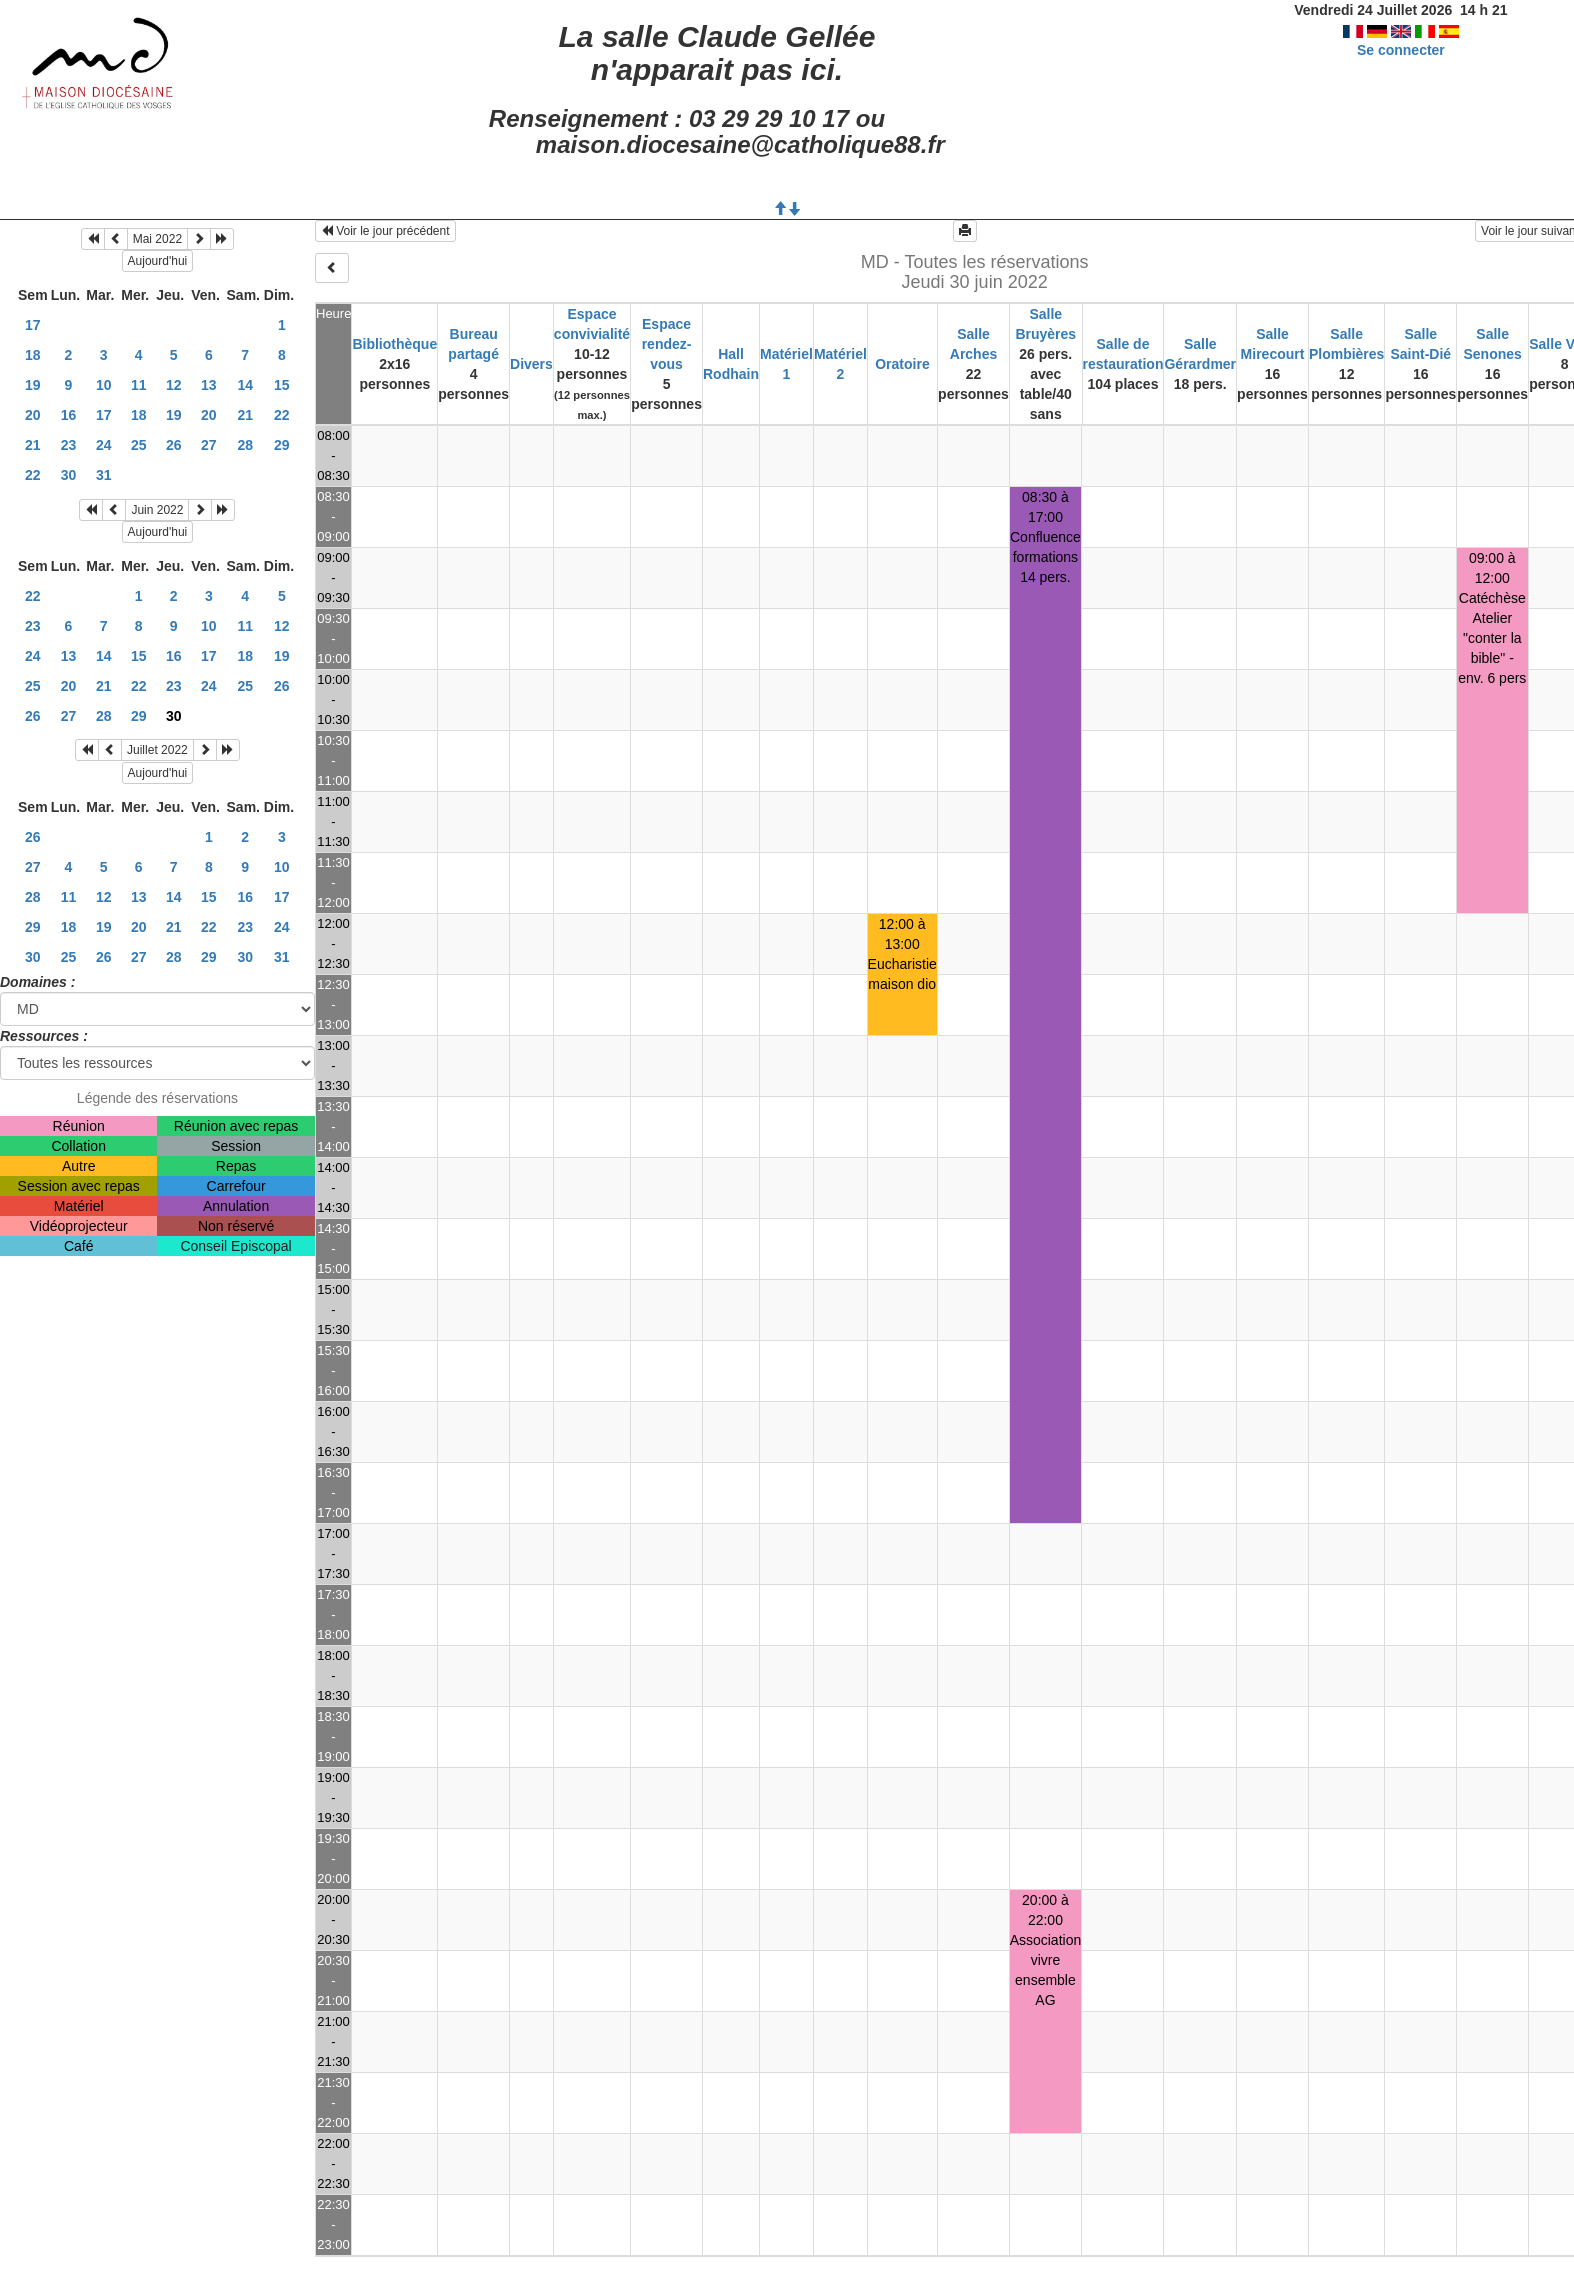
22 (282, 415)
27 (209, 445)
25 (139, 445)
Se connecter (1401, 50)
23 (69, 445)
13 (209, 385)
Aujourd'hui (158, 261)
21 (245, 415)
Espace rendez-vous (667, 344)
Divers (531, 364)
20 (33, 415)
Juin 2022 (157, 510)
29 (282, 445)
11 (139, 385)
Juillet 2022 (157, 750)
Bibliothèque (394, 344)
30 (69, 475)
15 (282, 385)
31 (104, 475)
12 (174, 385)
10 (104, 385)
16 (69, 415)
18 (33, 355)
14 (245, 385)
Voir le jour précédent (385, 231)
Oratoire (902, 364)
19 (33, 385)
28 (245, 445)
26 (174, 445)
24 (104, 445)
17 (33, 325)
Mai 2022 (157, 239)
